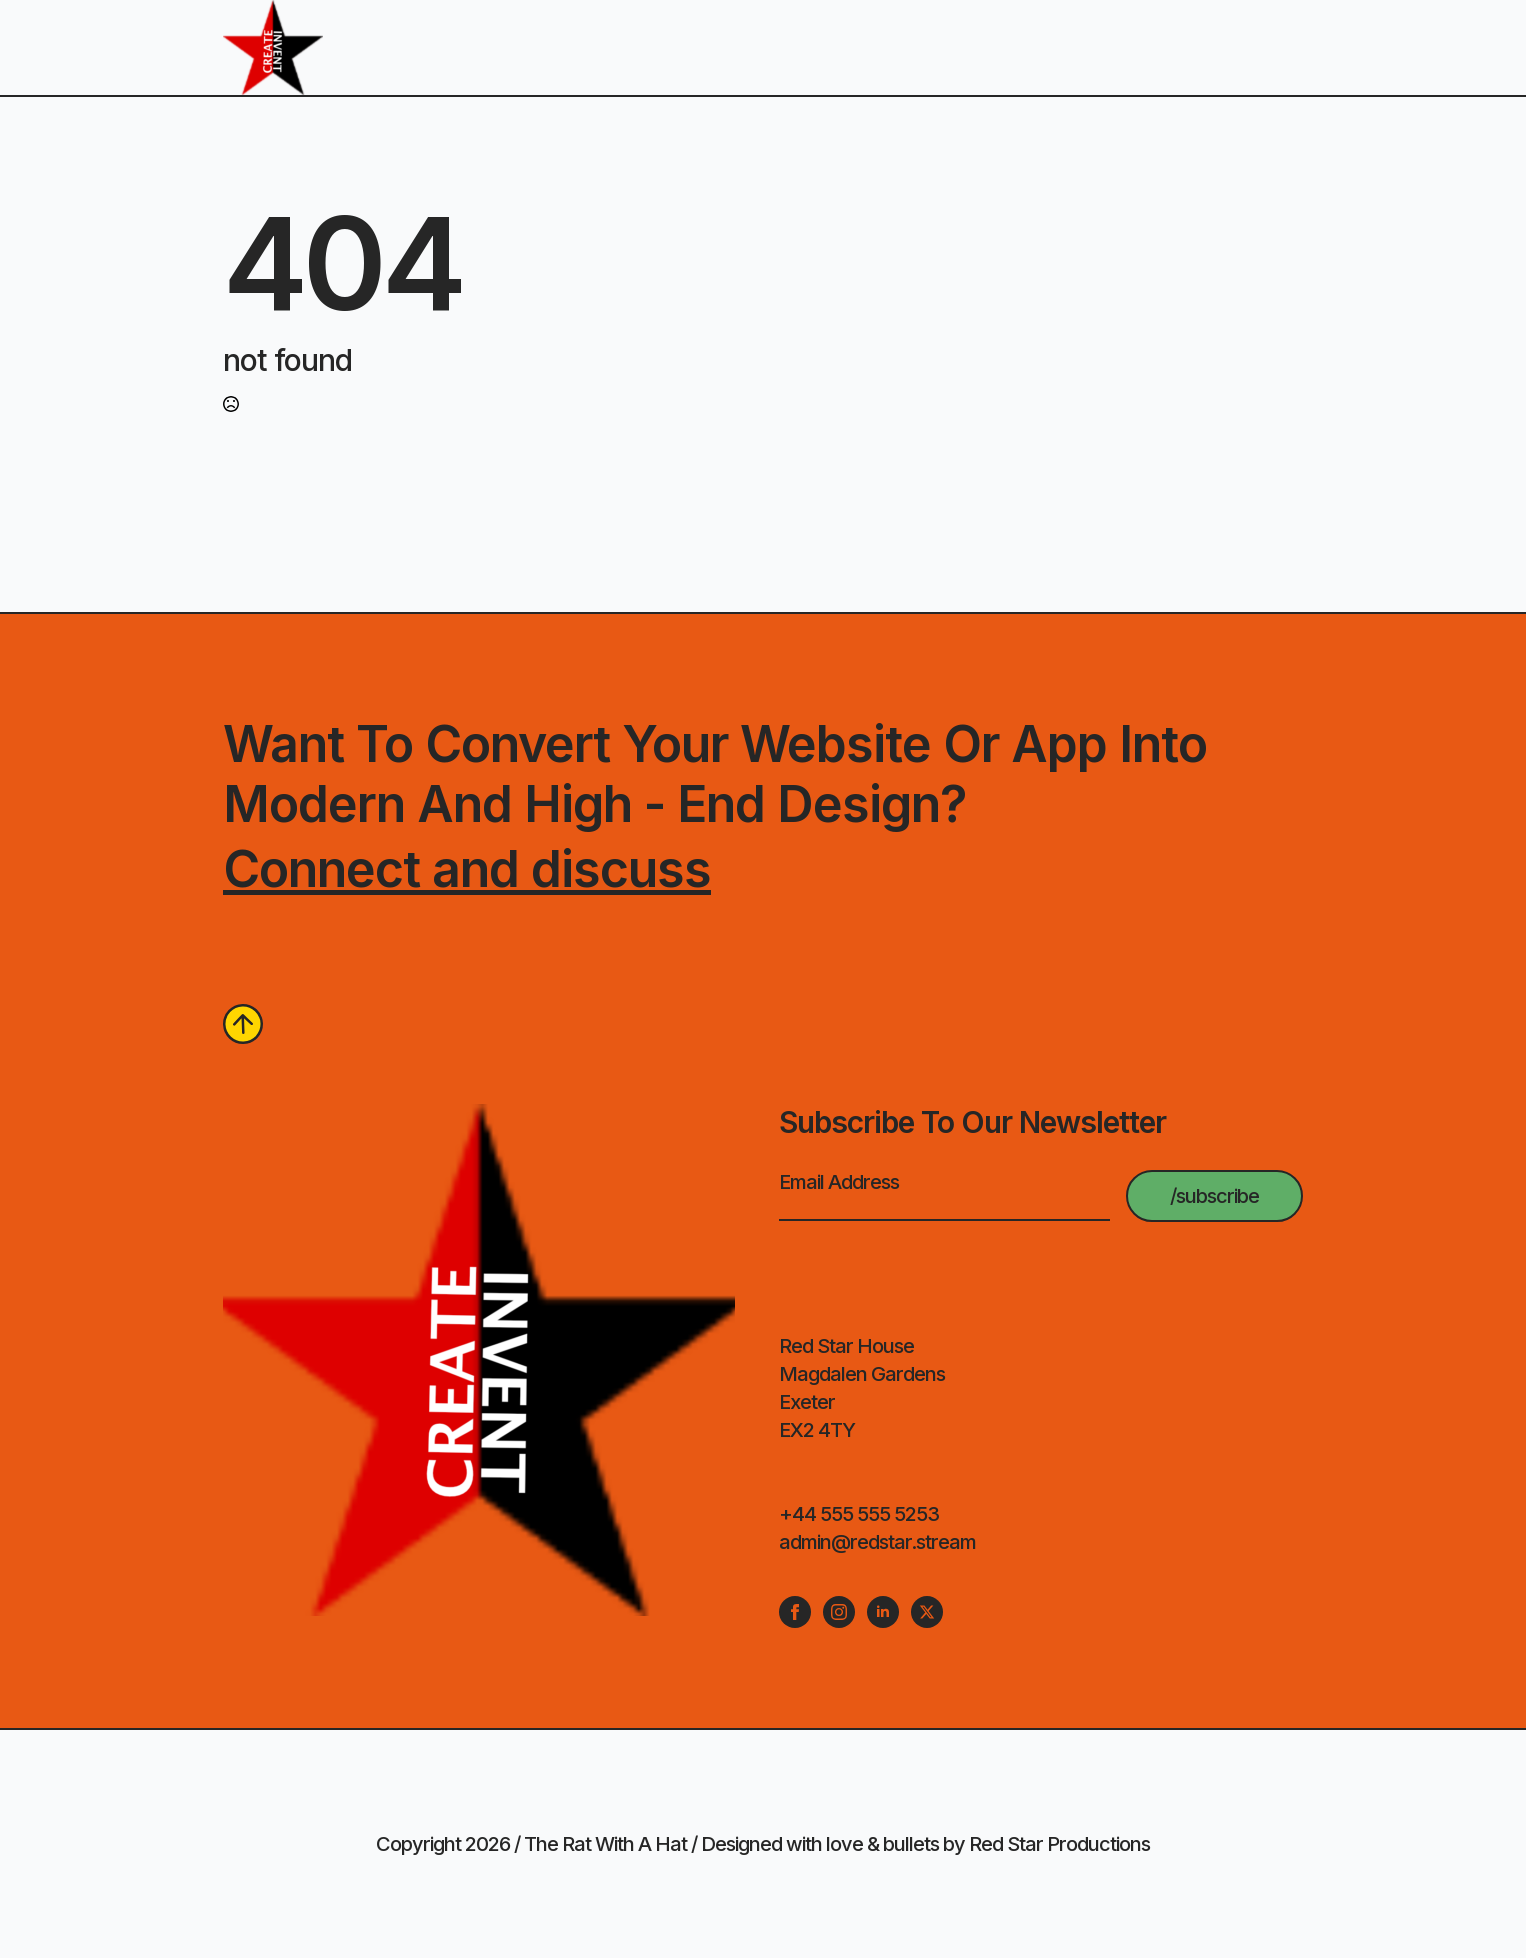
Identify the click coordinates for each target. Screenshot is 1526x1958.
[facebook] (795, 1612)
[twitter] (927, 1612)
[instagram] (839, 1612)
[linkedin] (883, 1612)
